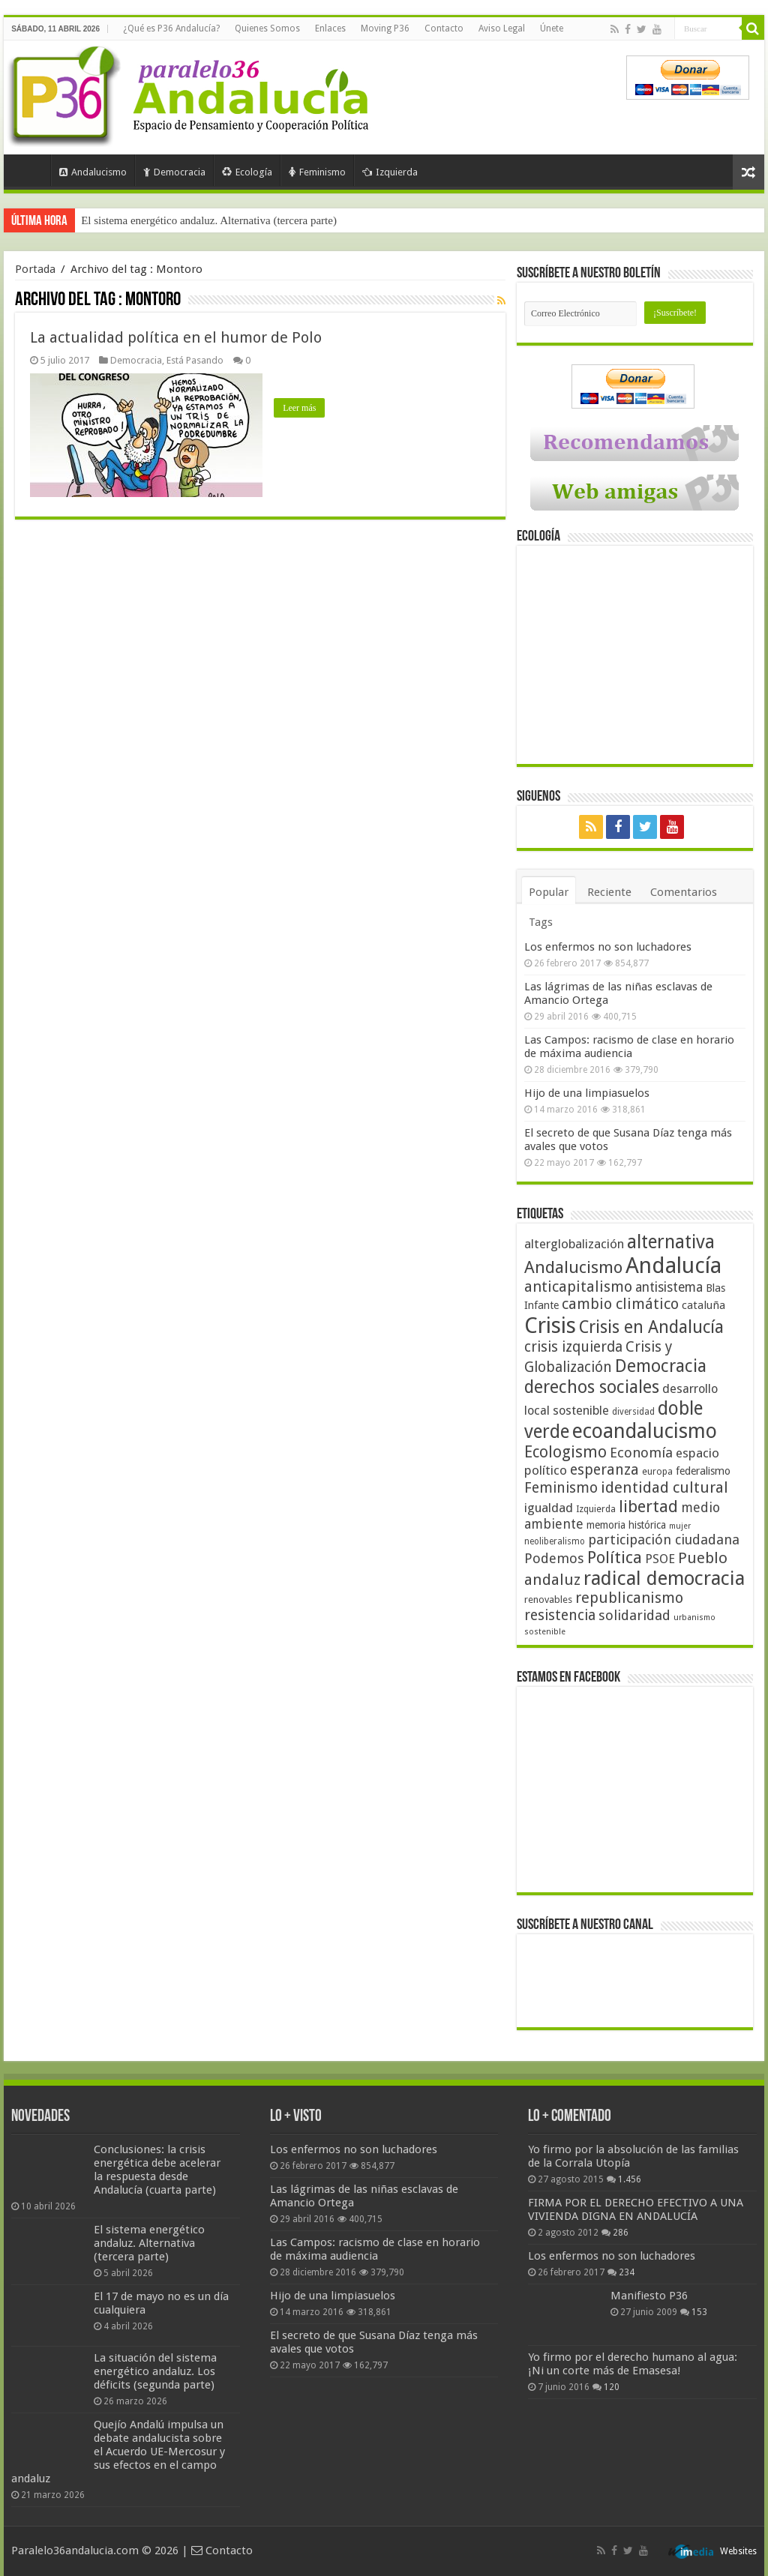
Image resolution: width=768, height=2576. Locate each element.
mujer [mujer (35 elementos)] (680, 1526)
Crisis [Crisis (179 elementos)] (550, 1325)
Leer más (299, 408)
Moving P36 (385, 28)
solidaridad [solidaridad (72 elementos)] (634, 1615)
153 (699, 2312)
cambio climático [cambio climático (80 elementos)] (620, 1304)
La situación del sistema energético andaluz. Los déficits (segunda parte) (155, 2371)
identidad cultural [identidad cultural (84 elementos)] (664, 1487)
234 (626, 2272)
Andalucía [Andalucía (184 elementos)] (674, 1265)
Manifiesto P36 (649, 2295)
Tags (541, 922)
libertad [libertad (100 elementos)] (648, 1506)
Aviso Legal (501, 28)
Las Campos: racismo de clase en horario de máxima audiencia (629, 1046)
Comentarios (683, 892)
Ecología (247, 172)
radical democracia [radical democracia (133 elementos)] (664, 1578)
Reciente (609, 892)
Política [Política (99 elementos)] (614, 1557)
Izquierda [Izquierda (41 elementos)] (596, 1509)
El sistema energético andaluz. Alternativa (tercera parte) (209, 220)
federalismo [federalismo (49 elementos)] (703, 1471)
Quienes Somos (267, 28)
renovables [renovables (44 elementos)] (548, 1599)
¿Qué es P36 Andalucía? (171, 28)
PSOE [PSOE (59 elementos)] (660, 1559)
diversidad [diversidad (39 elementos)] (633, 1411)
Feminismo (317, 172)
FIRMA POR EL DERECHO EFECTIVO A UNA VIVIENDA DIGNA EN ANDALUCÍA (635, 2209)
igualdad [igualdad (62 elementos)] (548, 1507)
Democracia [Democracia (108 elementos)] (660, 1365)
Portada (30, 170)
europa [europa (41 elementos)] (657, 1471)
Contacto (444, 28)
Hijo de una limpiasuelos (587, 1093)
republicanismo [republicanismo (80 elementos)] (629, 1598)
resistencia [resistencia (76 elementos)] (560, 1615)
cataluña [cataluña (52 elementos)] (703, 1305)
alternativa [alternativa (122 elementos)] (671, 1242)
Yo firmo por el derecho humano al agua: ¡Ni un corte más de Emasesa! (632, 2363)
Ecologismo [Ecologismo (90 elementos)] (565, 1451)
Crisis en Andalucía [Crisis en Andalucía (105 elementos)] (651, 1327)
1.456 (629, 2179)
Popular (548, 892)
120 (612, 2387)
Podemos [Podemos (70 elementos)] (554, 1558)
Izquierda (390, 172)
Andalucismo (93, 172)
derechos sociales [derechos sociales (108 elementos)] (591, 1386)
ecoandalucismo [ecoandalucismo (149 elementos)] (644, 1430)
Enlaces (330, 28)
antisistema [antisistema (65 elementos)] (669, 1287)
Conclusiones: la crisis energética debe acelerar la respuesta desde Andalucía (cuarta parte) (157, 2170)
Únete (551, 28)
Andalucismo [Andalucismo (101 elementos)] (573, 1267)
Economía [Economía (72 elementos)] (641, 1452)
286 (620, 2232)
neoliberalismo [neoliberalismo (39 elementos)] (554, 1541)
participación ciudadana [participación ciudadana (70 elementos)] (664, 1539)
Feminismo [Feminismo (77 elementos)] (561, 1487)
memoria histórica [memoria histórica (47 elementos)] (626, 1525)
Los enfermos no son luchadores (608, 947)
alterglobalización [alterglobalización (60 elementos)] (574, 1243)
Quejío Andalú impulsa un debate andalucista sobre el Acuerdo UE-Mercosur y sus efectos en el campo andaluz (118, 2451)
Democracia (174, 172)
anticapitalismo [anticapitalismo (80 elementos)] (578, 1286)
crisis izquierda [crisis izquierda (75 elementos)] (573, 1346)
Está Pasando (195, 360)
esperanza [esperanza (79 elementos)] (604, 1469)
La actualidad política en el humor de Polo (176, 337)
